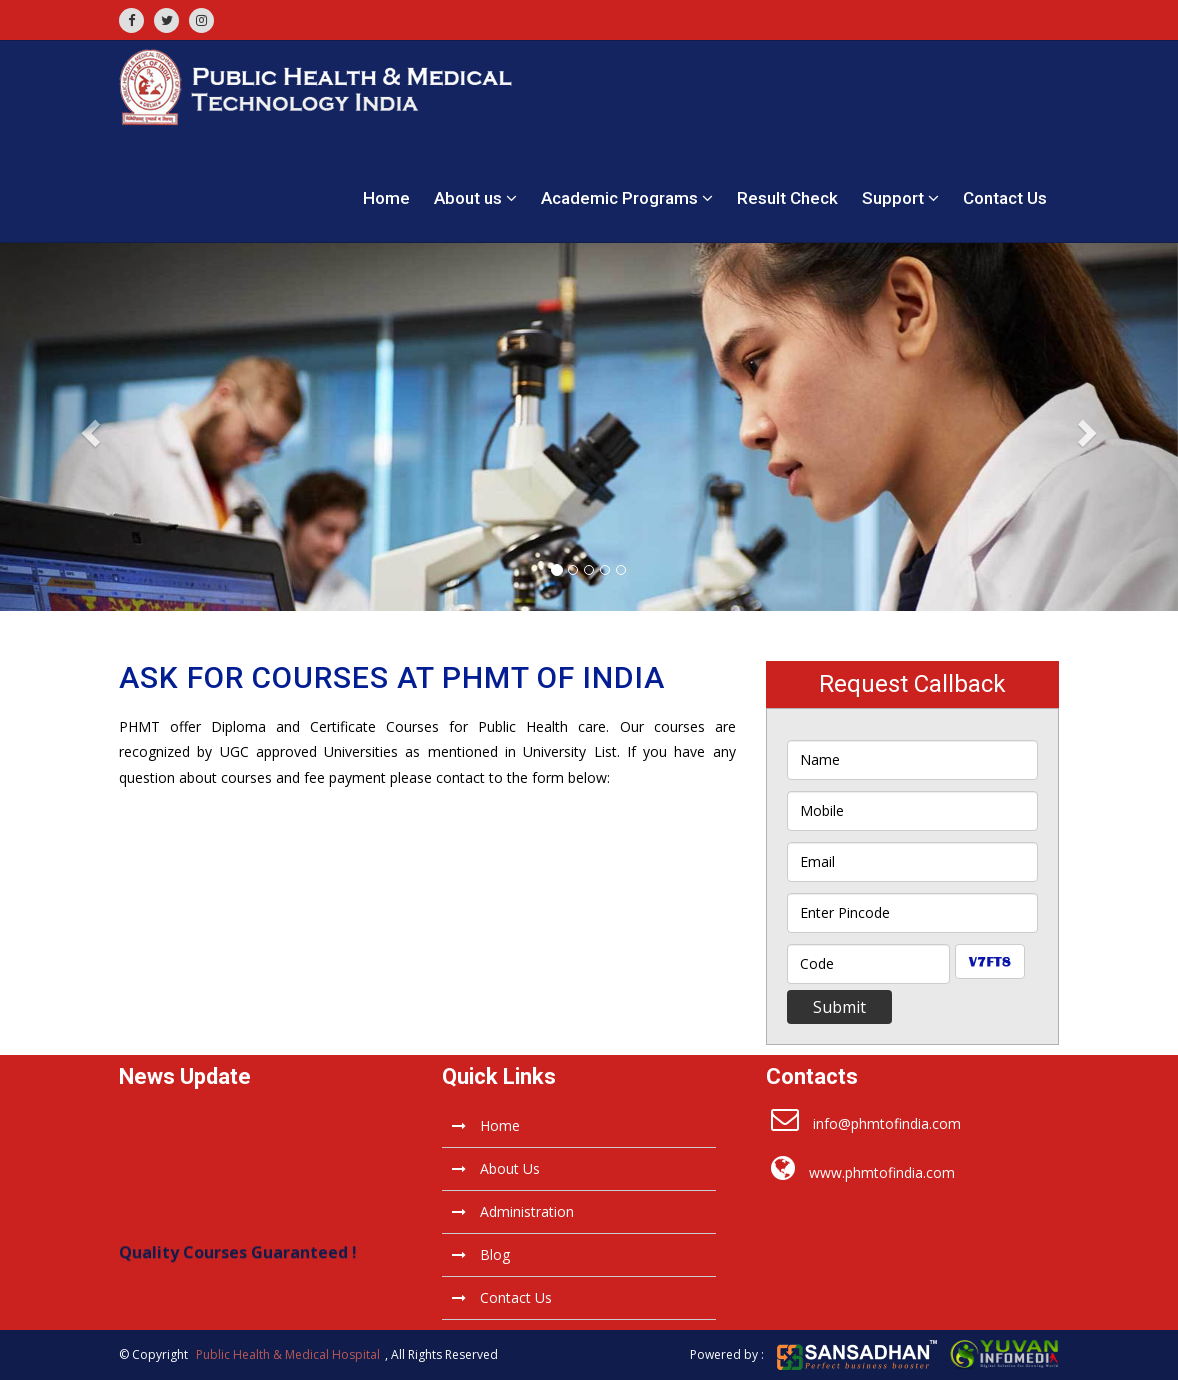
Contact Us (1005, 198)
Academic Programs (627, 198)
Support (900, 198)
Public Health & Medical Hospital (288, 1354)
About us (475, 198)
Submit (839, 1007)
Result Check (787, 198)
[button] (88, 427)
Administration (513, 1211)
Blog (481, 1254)
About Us (496, 1168)
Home (386, 198)
